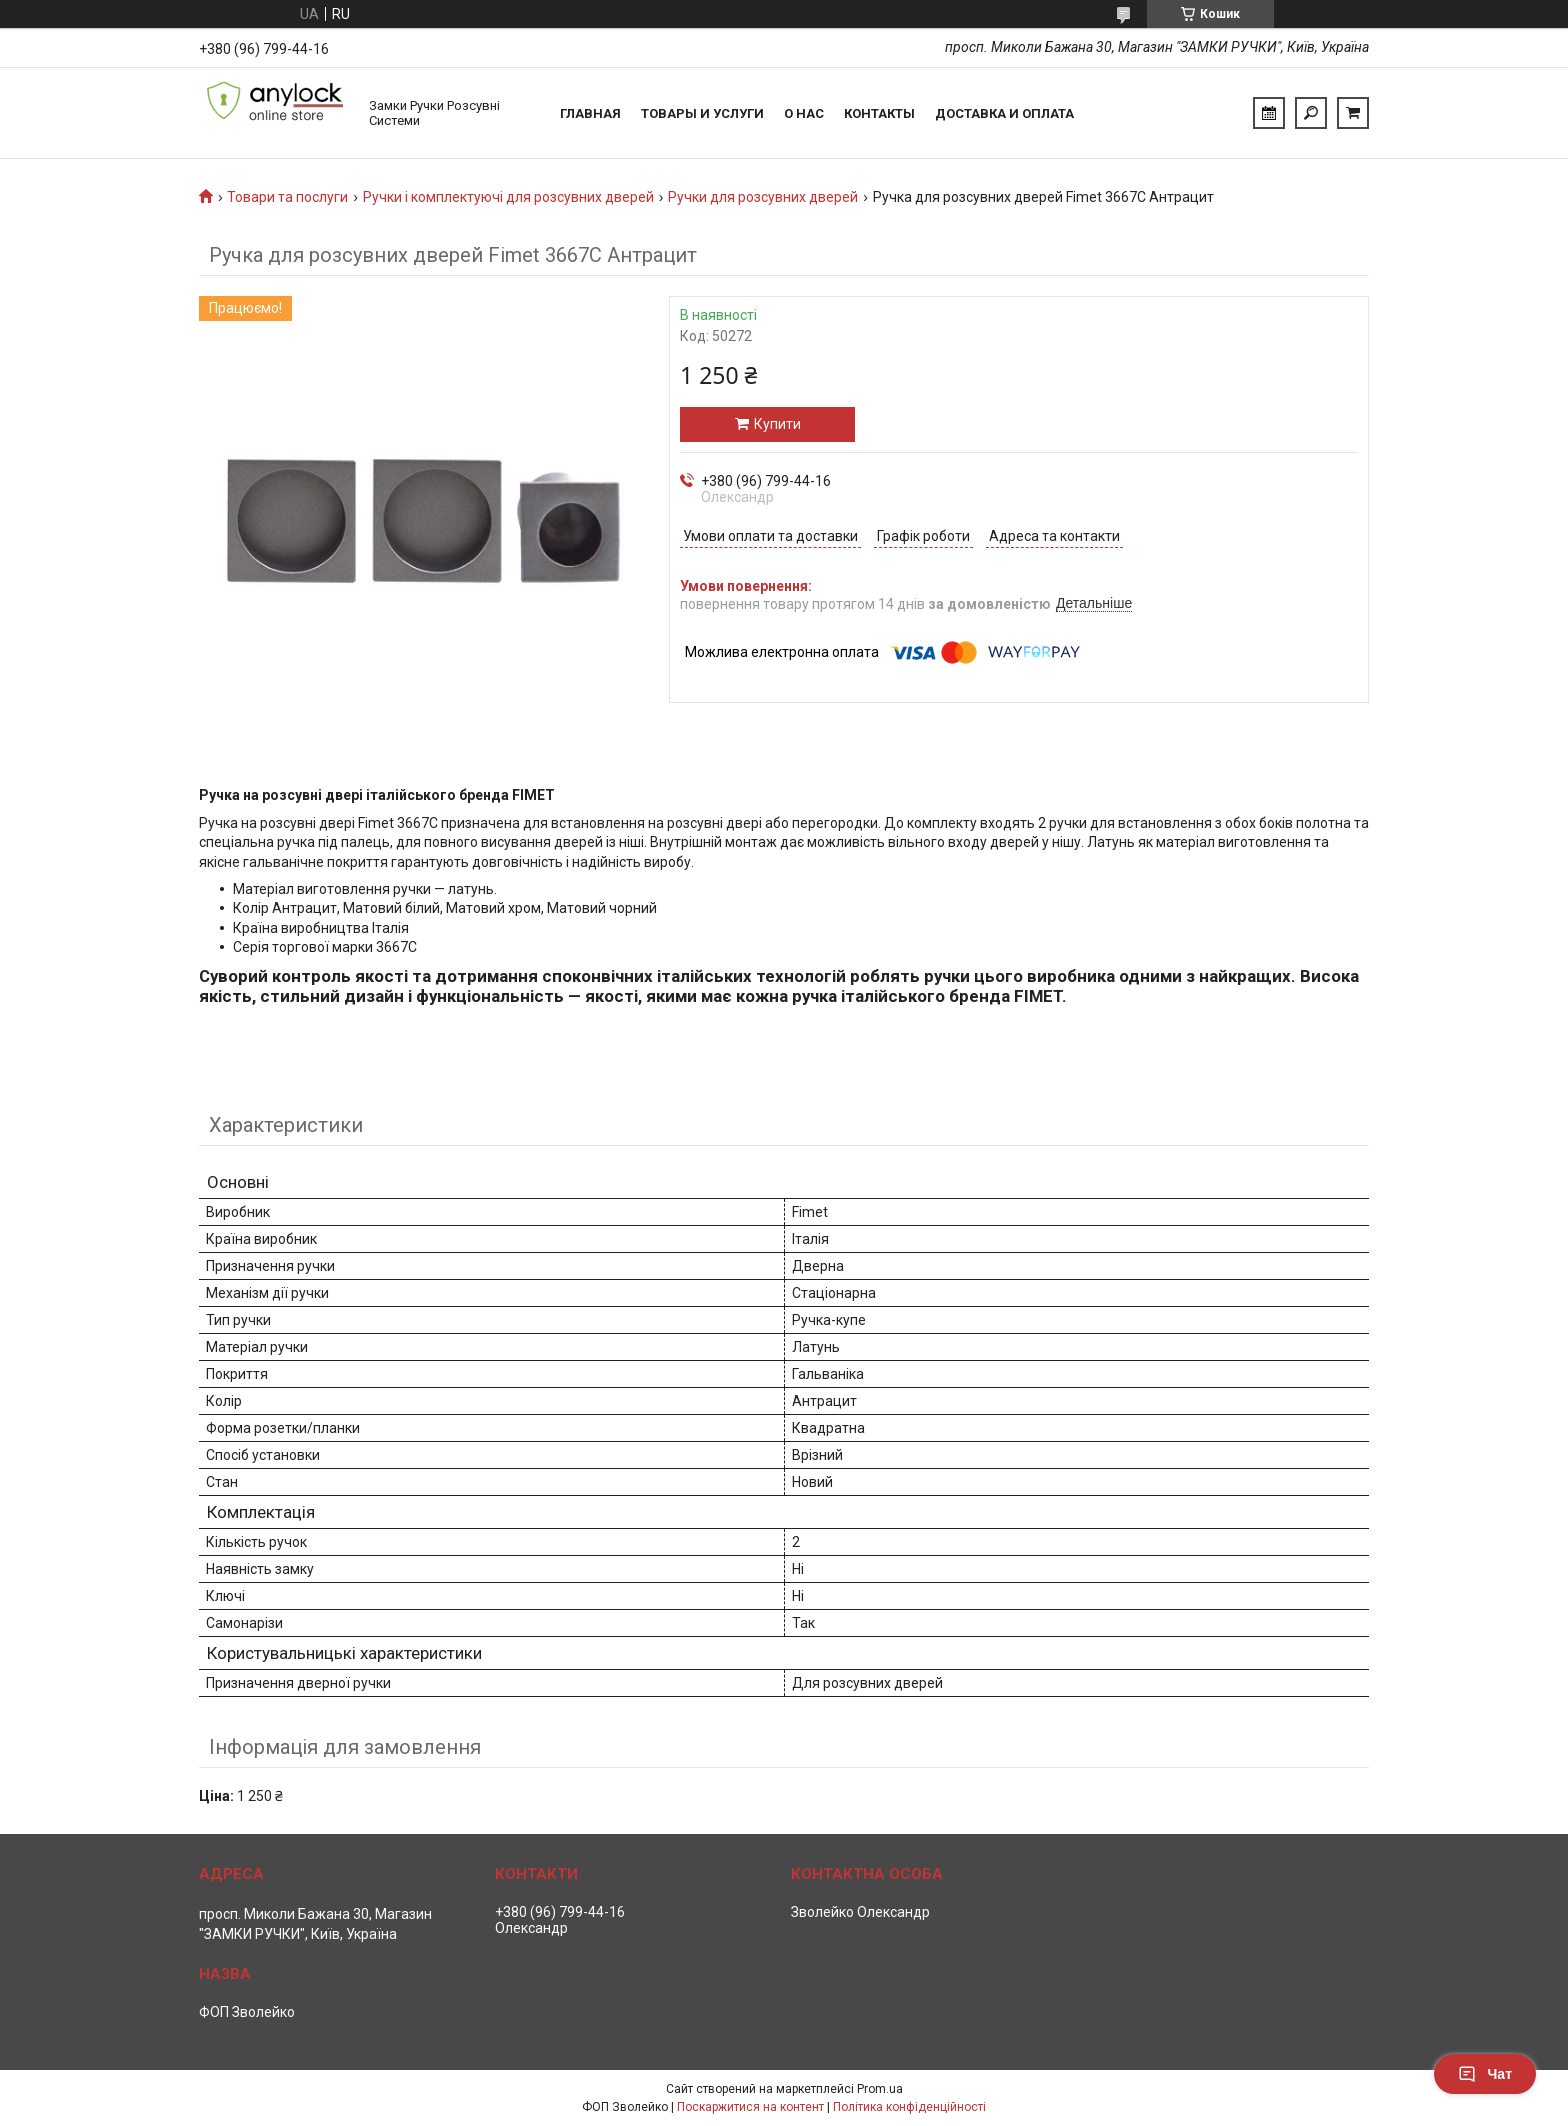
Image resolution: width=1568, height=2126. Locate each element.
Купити (777, 424)
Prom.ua (880, 2089)
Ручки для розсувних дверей (763, 197)
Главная (590, 113)
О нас (804, 113)
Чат (1485, 2074)
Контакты (879, 113)
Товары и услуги (702, 113)
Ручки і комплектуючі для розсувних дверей (508, 197)
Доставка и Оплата (1004, 113)
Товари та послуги (287, 197)
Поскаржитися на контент (750, 2107)
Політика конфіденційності (909, 2107)
